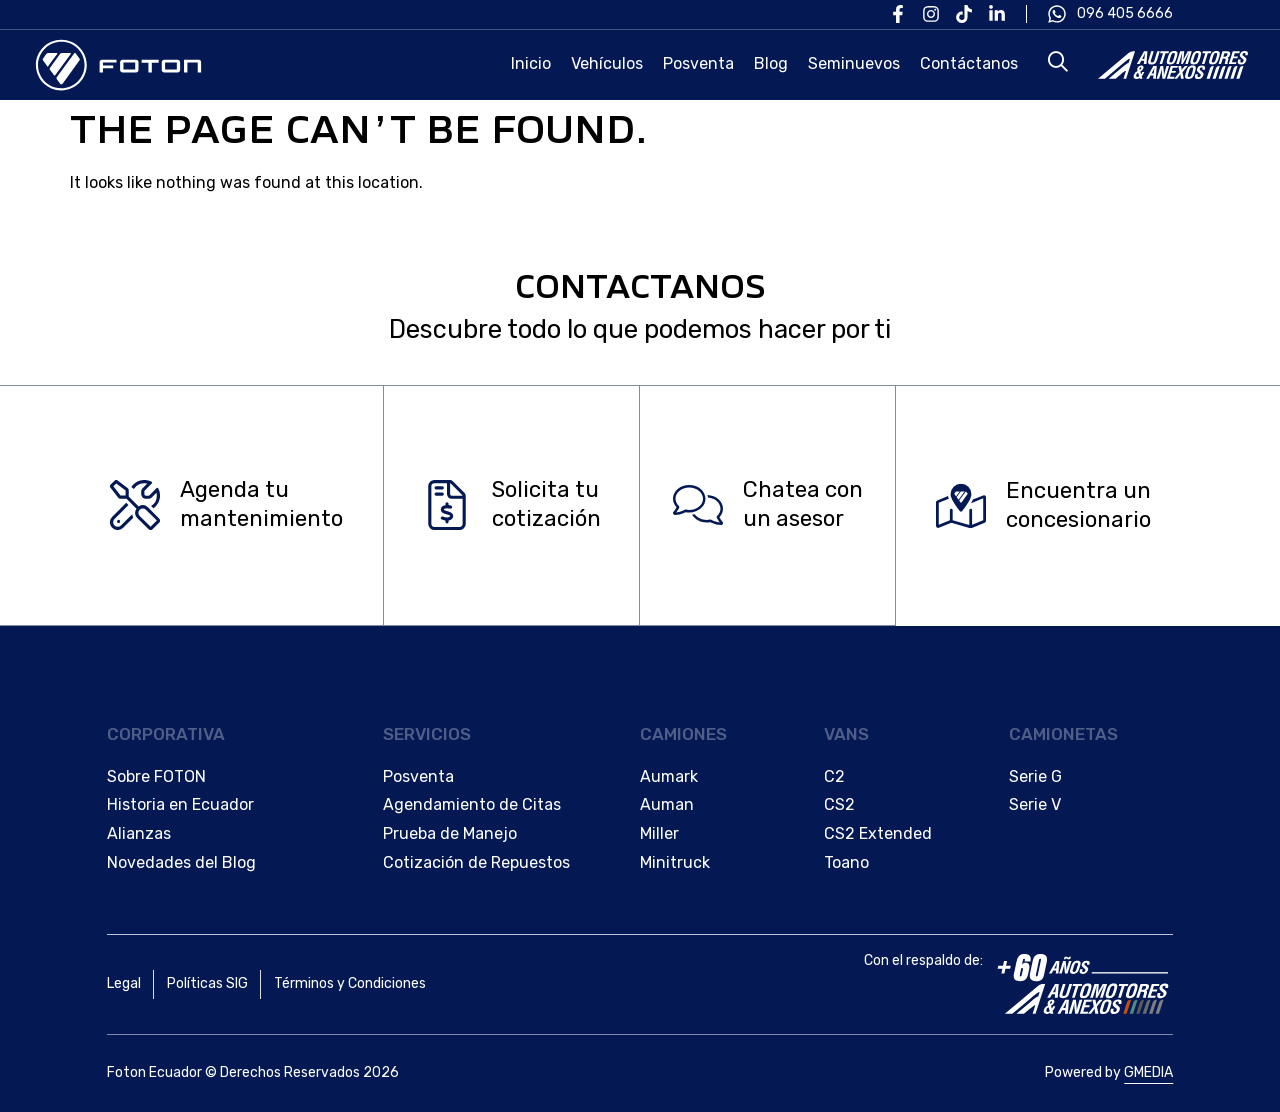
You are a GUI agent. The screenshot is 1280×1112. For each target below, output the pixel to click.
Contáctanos (969, 63)
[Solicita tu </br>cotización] (447, 506)
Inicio (531, 63)
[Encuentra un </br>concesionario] (961, 506)
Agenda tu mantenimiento (261, 505)
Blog (771, 63)
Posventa (698, 63)
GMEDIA (1148, 1072)
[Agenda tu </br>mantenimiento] (135, 506)
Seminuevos (854, 63)
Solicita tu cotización (546, 505)
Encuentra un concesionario (1078, 505)
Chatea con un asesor (803, 505)
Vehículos (607, 63)
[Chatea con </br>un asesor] (698, 506)
